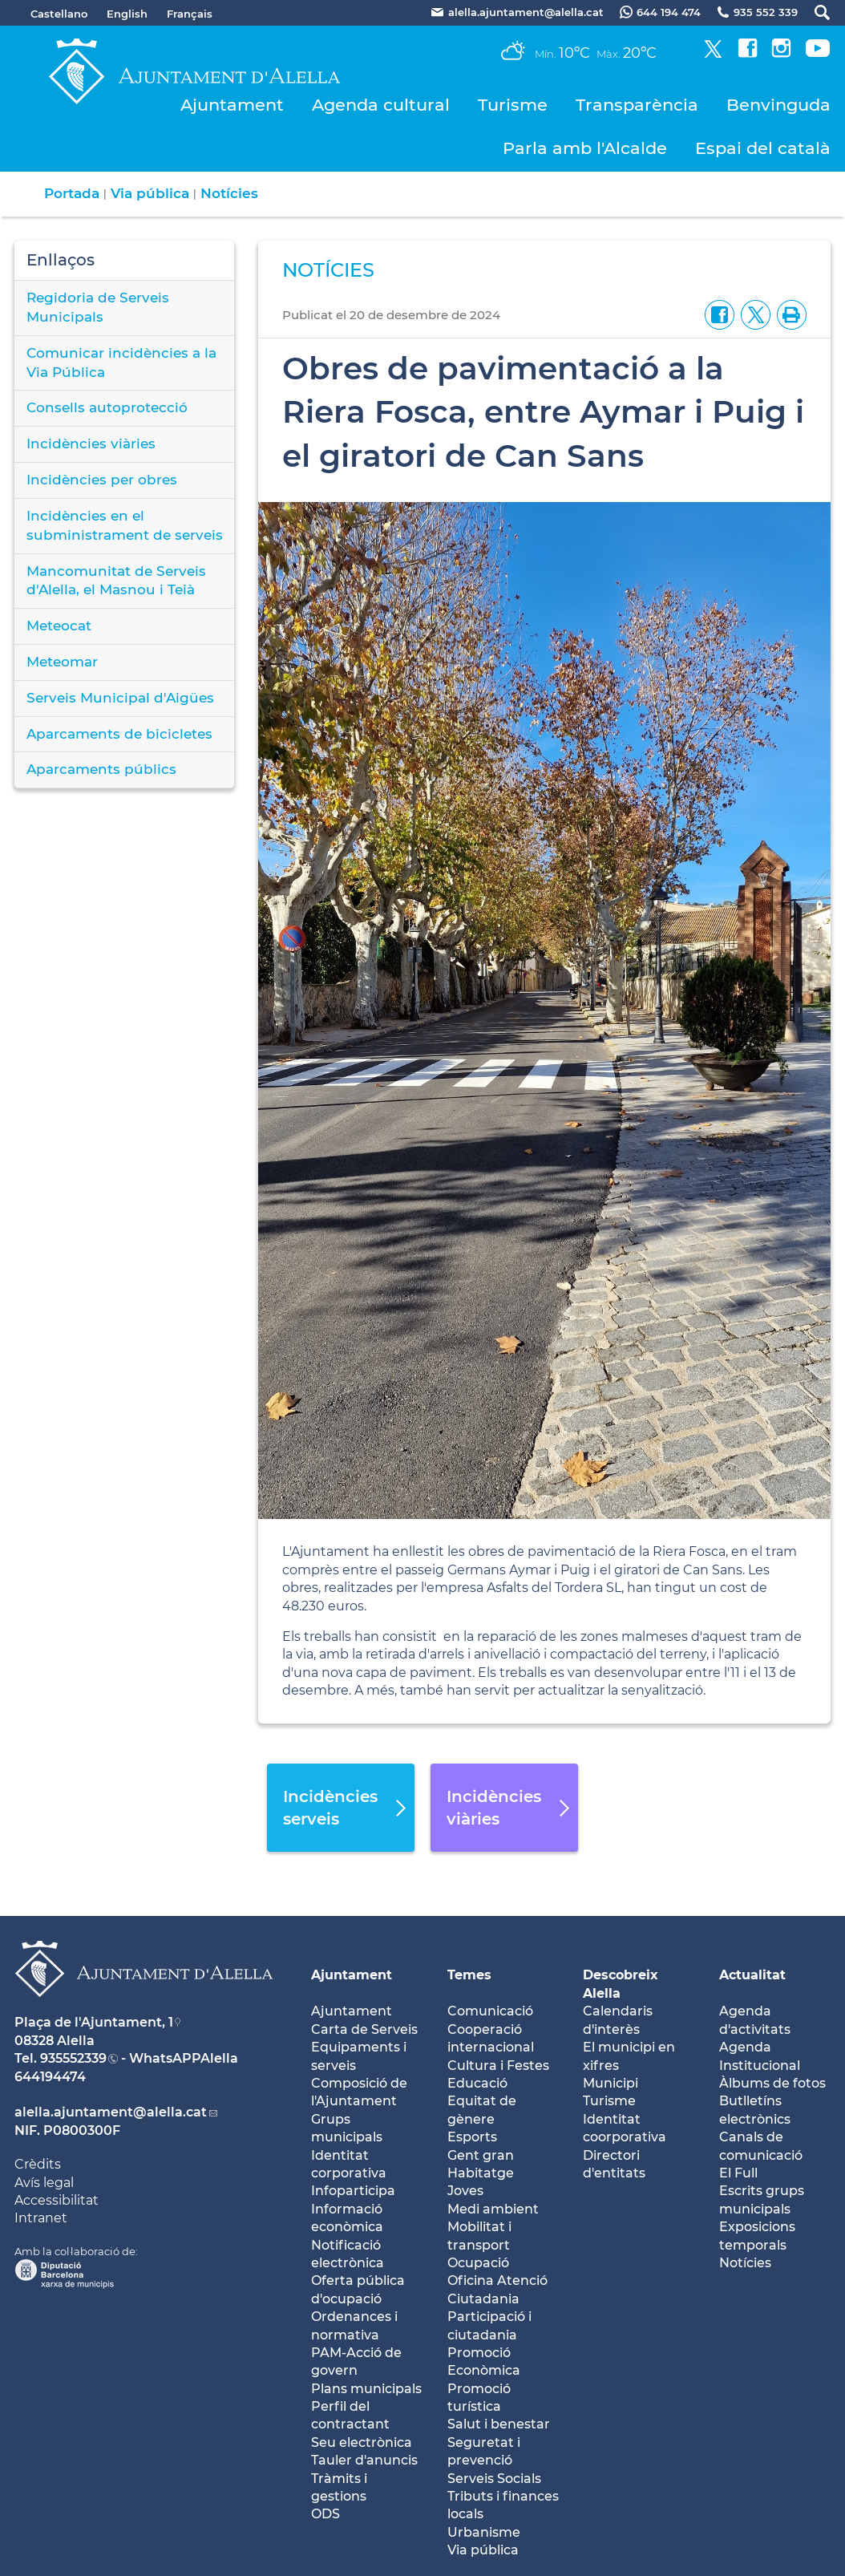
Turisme (513, 105)
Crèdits (37, 2164)
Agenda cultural (381, 105)
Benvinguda (778, 105)
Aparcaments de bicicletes (119, 734)
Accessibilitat (56, 2200)
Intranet (40, 2218)
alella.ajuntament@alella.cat (110, 2112)
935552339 (73, 2058)
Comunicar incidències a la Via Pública (121, 362)
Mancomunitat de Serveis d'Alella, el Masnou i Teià (116, 580)
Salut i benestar (498, 2424)
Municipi (610, 2083)
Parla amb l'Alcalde (585, 148)
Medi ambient (493, 2209)
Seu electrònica (361, 2442)
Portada (71, 193)
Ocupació (478, 2262)
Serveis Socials (494, 2478)
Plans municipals (366, 2388)
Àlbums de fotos (772, 2083)
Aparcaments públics (101, 769)
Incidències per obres (101, 480)
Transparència (637, 105)
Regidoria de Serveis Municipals (97, 307)
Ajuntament (232, 105)
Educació (477, 2083)
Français (189, 13)
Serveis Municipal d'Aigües (120, 698)
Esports (472, 2137)
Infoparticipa (353, 2190)
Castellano (58, 13)
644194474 (50, 2076)
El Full (738, 2173)
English (127, 13)
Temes (469, 1975)
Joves (465, 2190)
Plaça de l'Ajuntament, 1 (93, 2022)
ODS (325, 2513)
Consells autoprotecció (107, 407)
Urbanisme (483, 2532)
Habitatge (480, 2173)
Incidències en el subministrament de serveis (124, 525)
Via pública (150, 193)
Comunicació (490, 2011)
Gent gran (480, 2155)
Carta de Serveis (364, 2029)
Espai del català (763, 148)
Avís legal (44, 2182)
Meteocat (58, 626)
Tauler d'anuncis (364, 2460)
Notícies (229, 193)
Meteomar (62, 662)
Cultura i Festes (498, 2065)
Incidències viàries (91, 443)
